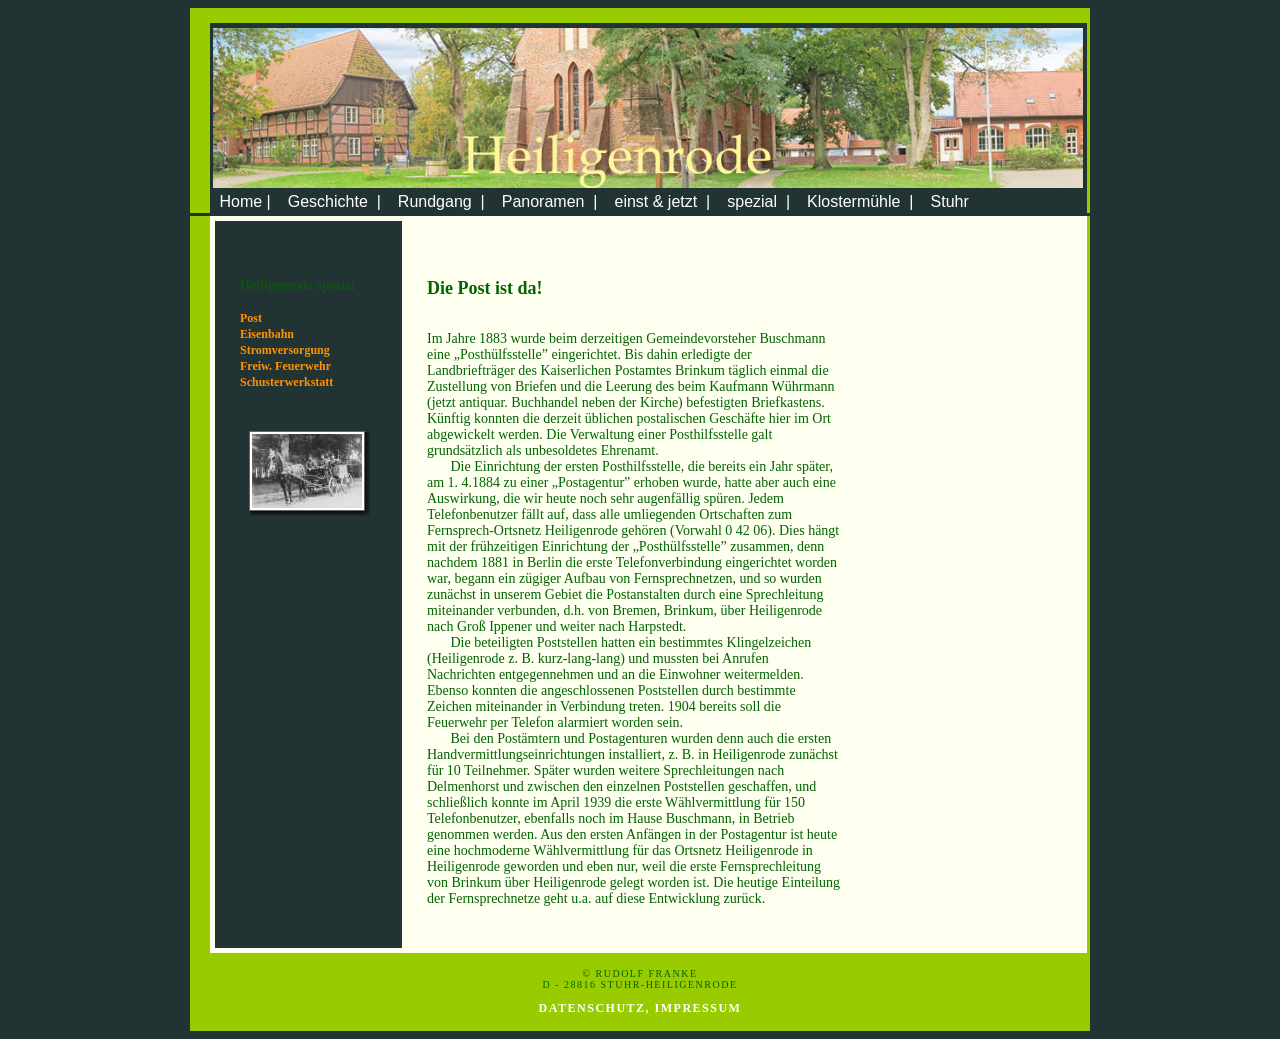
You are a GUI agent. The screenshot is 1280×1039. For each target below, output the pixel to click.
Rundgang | (441, 201)
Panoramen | (550, 201)
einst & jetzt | (662, 201)
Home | (243, 201)
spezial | (758, 201)
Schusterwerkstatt (286, 382)
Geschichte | (334, 201)
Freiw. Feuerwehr (285, 366)
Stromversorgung (285, 350)
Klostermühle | (860, 201)
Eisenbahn (267, 334)
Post (251, 318)
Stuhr (950, 201)
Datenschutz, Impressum (640, 1008)
